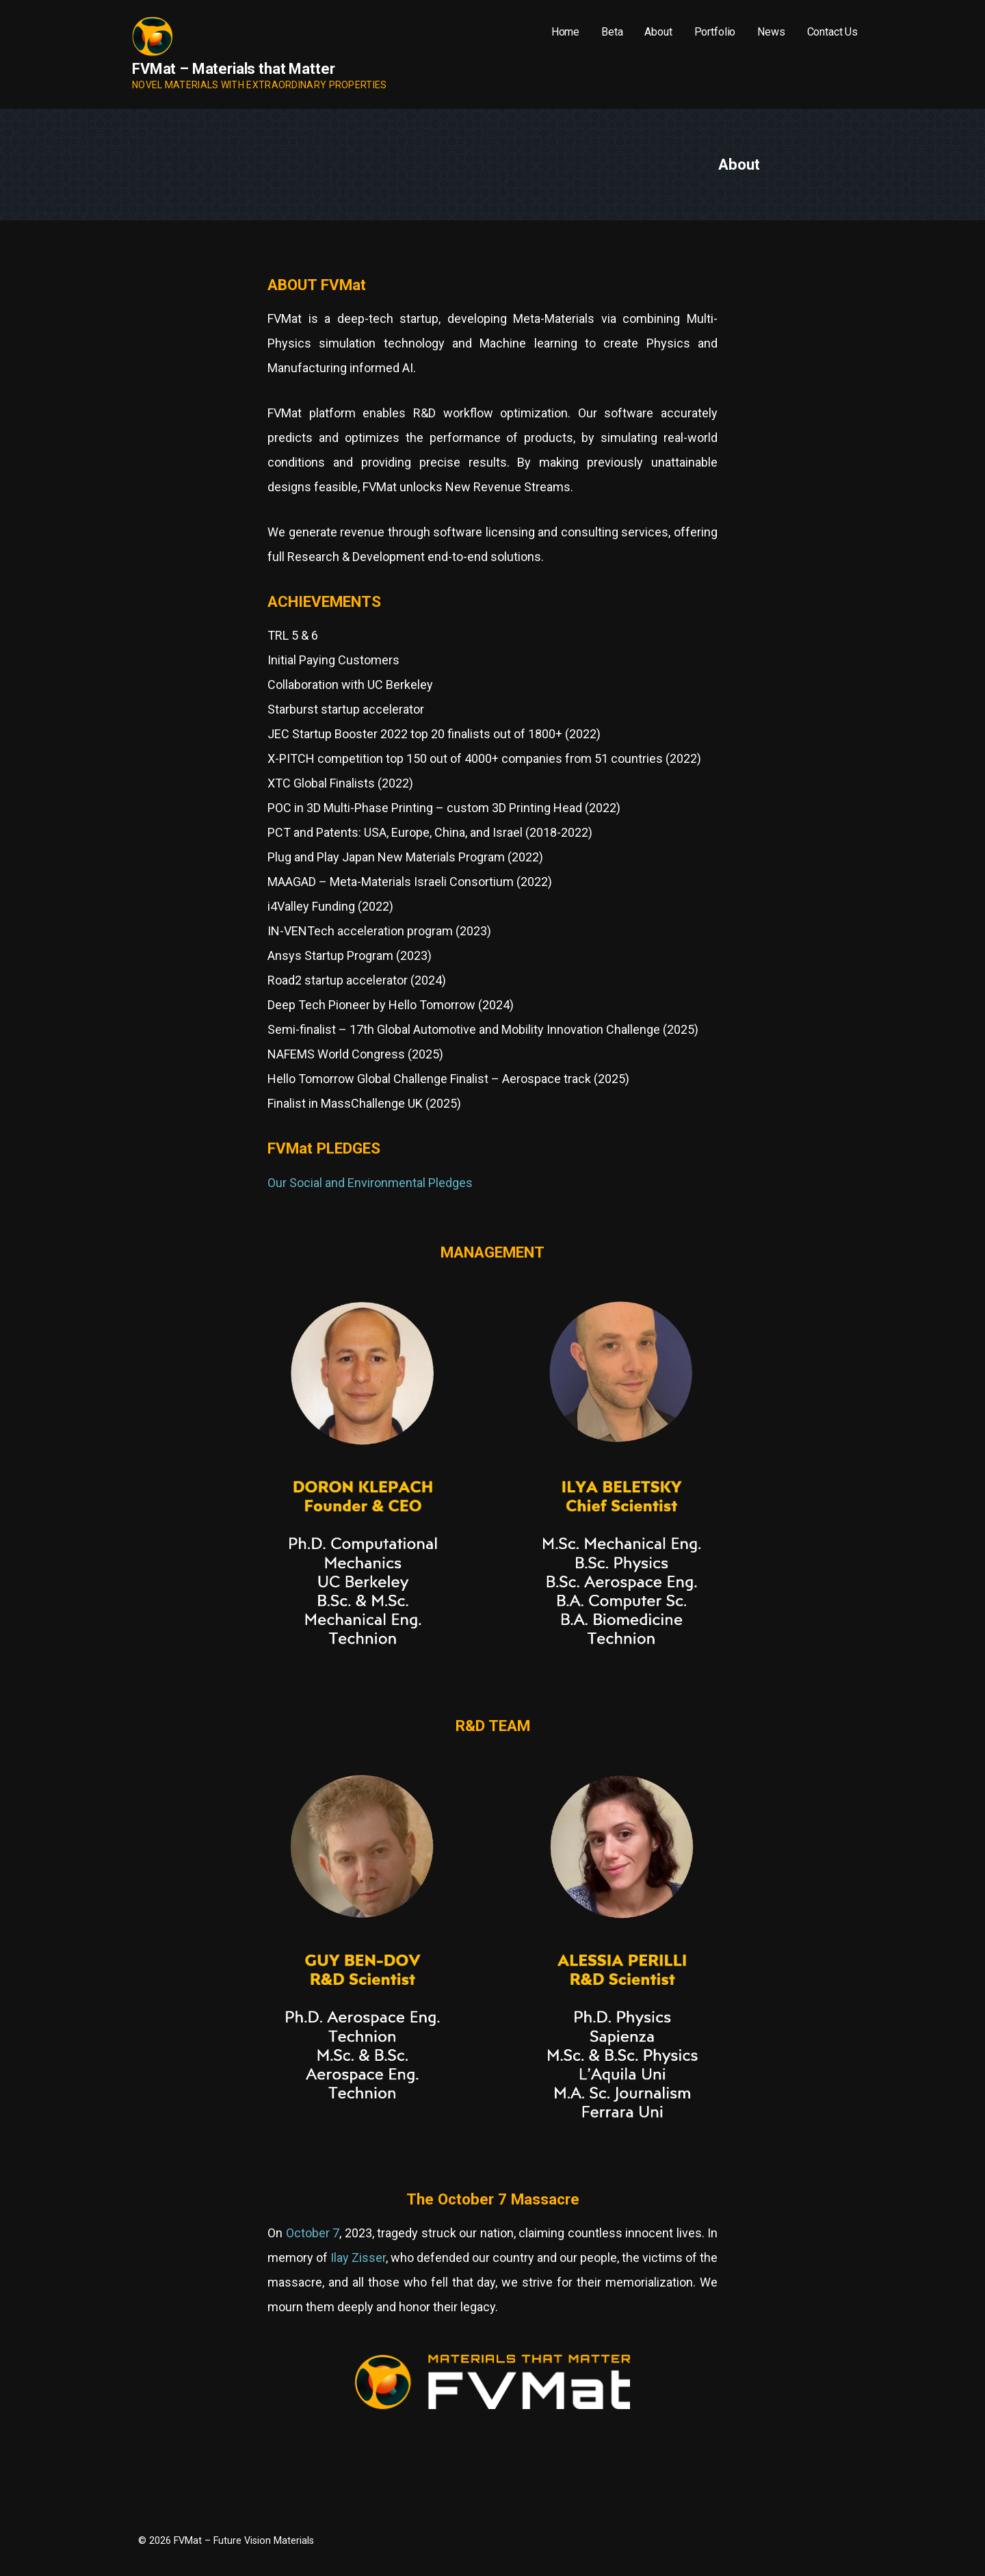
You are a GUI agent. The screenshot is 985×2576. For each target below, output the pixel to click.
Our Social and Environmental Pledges (370, 1182)
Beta (611, 31)
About (658, 31)
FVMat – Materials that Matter (233, 68)
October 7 (313, 2233)
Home (565, 31)
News (771, 31)
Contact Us (832, 31)
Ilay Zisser (358, 2257)
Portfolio (715, 31)
